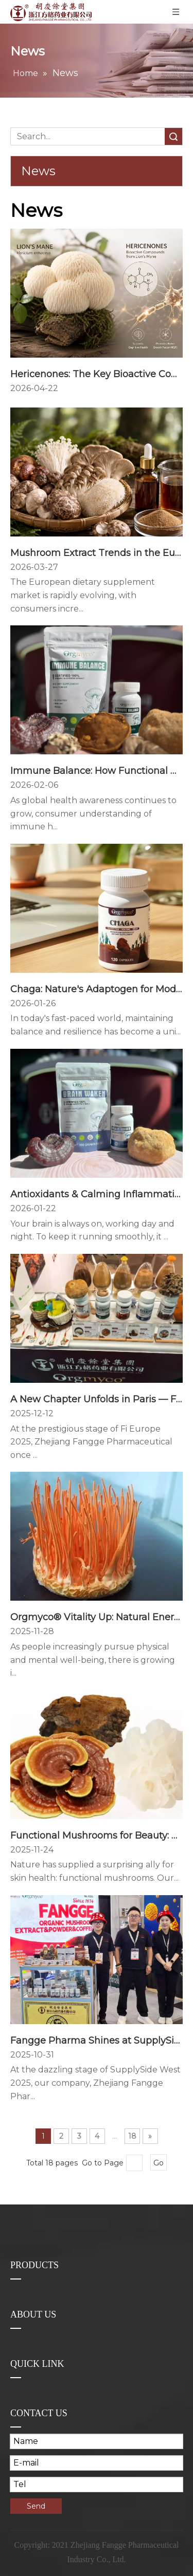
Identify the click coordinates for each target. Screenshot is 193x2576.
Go (158, 2162)
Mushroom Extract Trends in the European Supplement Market (96, 553)
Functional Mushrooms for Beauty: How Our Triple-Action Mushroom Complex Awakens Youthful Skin (96, 1835)
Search (173, 136)
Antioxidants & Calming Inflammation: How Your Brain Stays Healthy (96, 1194)
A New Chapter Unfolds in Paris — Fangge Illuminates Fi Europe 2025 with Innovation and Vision (96, 1399)
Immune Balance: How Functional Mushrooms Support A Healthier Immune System (96, 770)
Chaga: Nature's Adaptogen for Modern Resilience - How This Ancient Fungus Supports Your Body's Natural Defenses (96, 989)
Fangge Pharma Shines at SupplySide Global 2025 (96, 2040)
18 (132, 2136)
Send (36, 2506)
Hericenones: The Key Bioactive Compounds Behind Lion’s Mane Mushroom (96, 374)
